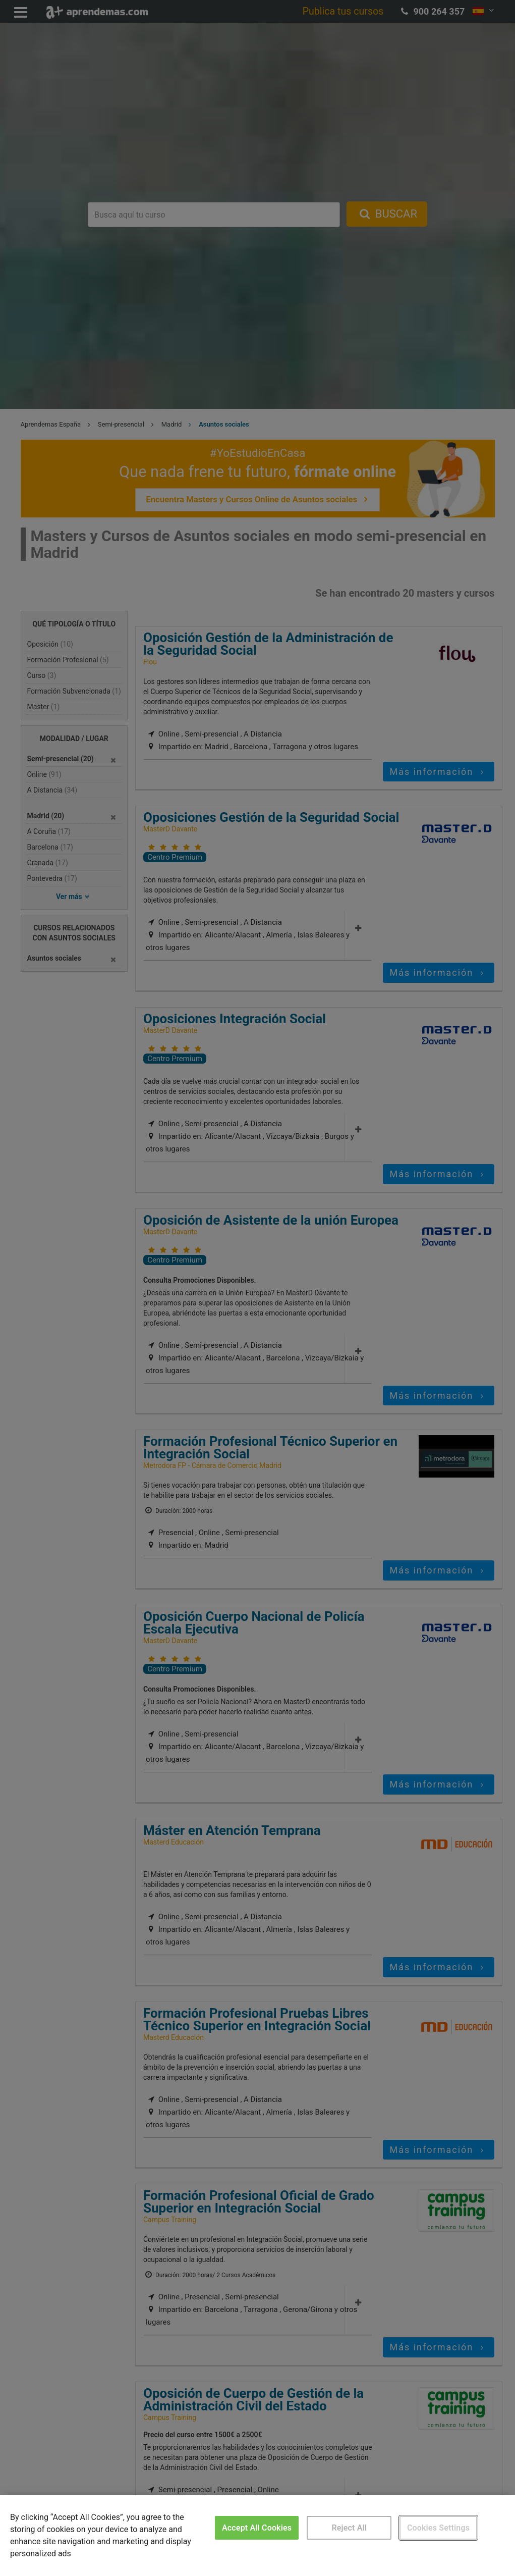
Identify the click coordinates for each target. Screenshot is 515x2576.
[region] (257, 2535)
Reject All (349, 2528)
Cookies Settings (438, 2528)
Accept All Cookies (257, 2528)
